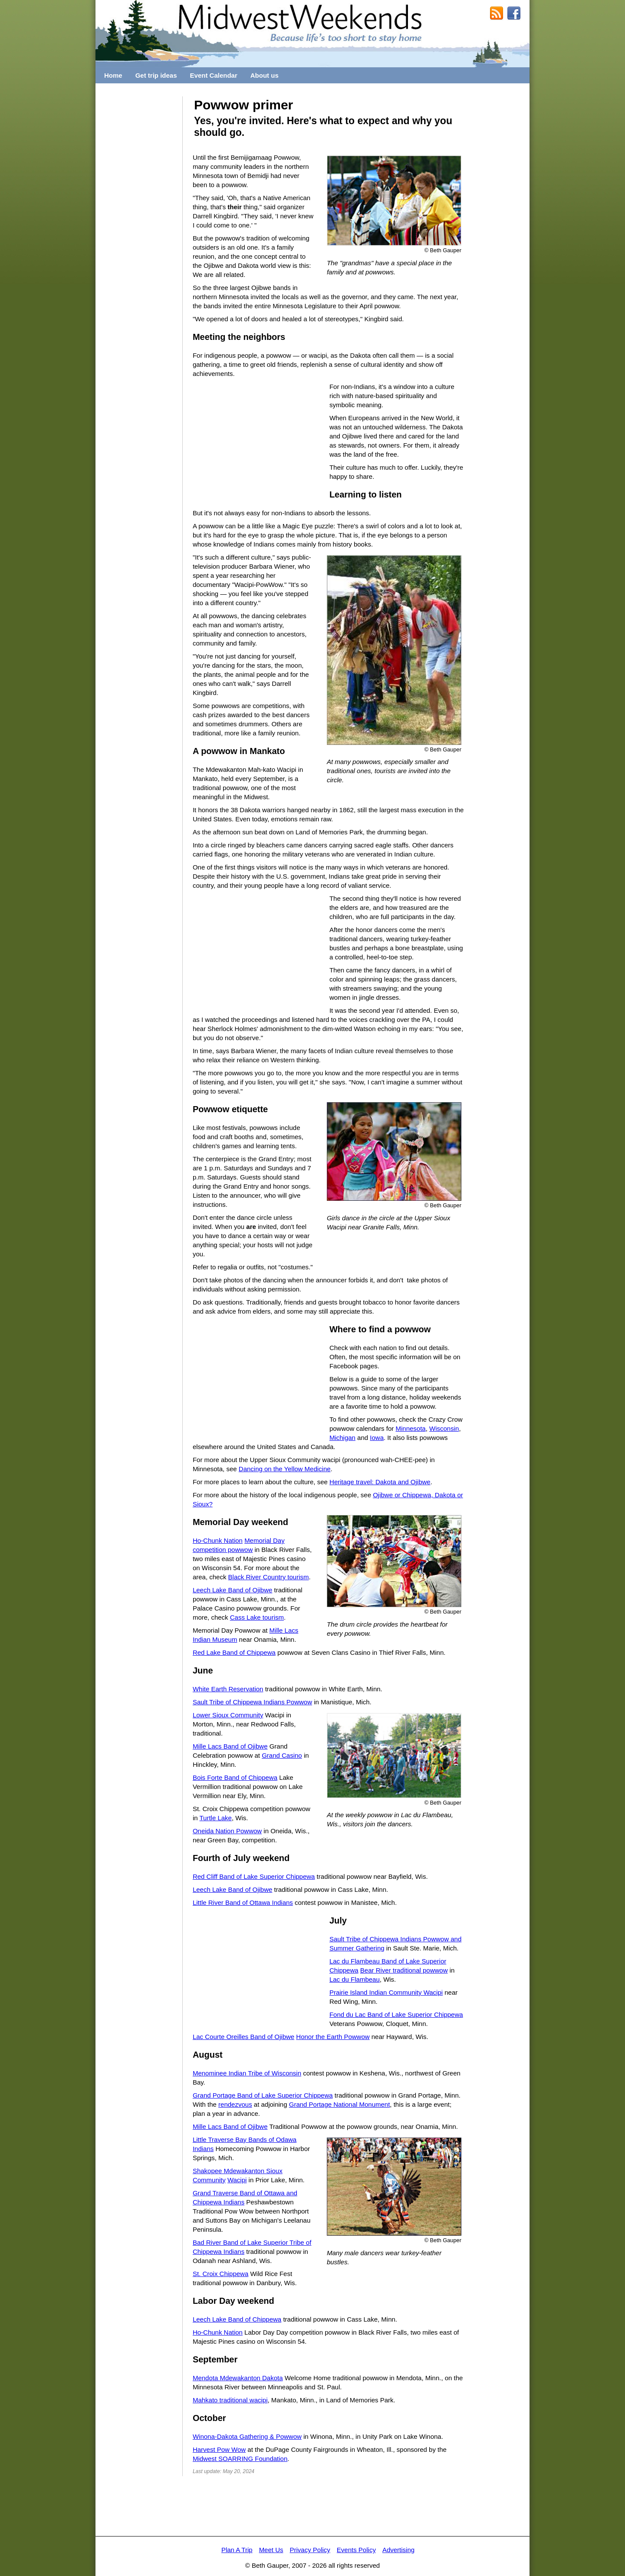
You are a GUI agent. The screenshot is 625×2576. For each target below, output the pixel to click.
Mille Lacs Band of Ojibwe (230, 1746)
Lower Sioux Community (228, 1715)
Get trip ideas (156, 75)
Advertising (398, 2549)
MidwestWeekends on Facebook (514, 13)
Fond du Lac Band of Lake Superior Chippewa (396, 2014)
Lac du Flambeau (354, 1979)
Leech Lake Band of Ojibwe (232, 1590)
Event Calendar (213, 75)
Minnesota (410, 1428)
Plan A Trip (237, 2549)
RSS (496, 13)
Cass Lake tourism (257, 1617)
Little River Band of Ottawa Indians (243, 1902)
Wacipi (237, 2180)
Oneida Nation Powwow (227, 1831)
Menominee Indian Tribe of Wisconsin (247, 2073)
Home (113, 75)
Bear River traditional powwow (404, 1970)
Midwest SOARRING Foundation (240, 2458)
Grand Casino (282, 1755)
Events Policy (356, 2549)
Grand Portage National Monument (339, 2104)
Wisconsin (444, 1428)
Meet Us (271, 2549)
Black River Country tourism (268, 1577)
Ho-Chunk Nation (218, 1540)
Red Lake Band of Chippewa (234, 1652)
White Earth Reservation (228, 1689)
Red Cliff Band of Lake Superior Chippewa (254, 1876)
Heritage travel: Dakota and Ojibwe (380, 1482)
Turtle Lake (215, 1818)
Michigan (342, 1437)
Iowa (377, 1437)
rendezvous (235, 2104)
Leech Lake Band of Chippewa (237, 2319)
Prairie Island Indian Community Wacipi (386, 1992)
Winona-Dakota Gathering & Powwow (247, 2436)
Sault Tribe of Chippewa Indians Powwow (252, 1702)
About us (264, 75)
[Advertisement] (139, 226)
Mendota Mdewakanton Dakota (238, 2378)
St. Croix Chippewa (220, 2273)
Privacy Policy (309, 2549)
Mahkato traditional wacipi (230, 2400)
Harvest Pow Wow (219, 2449)
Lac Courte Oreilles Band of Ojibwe (243, 2036)
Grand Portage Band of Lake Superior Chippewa (263, 2095)
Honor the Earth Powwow (332, 2036)
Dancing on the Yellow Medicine (285, 1468)
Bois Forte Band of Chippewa (235, 1777)
